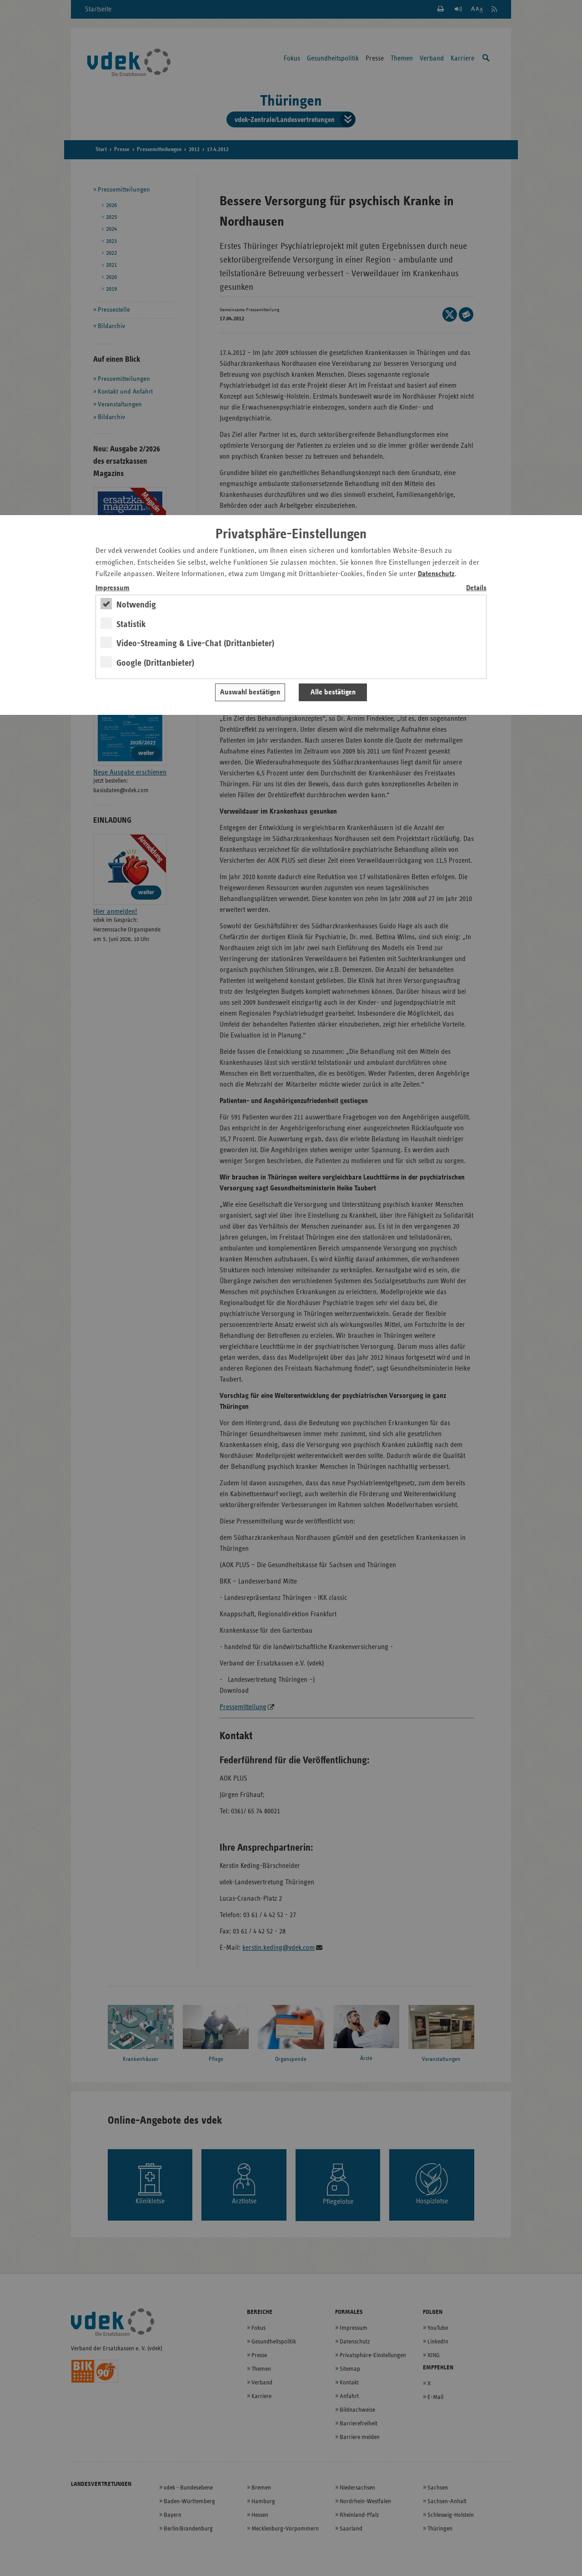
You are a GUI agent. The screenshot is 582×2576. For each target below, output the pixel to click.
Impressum (112, 588)
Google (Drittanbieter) (155, 663)
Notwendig (136, 604)
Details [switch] (476, 588)
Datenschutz (436, 574)
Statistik (131, 624)
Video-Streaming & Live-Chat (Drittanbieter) (195, 643)
